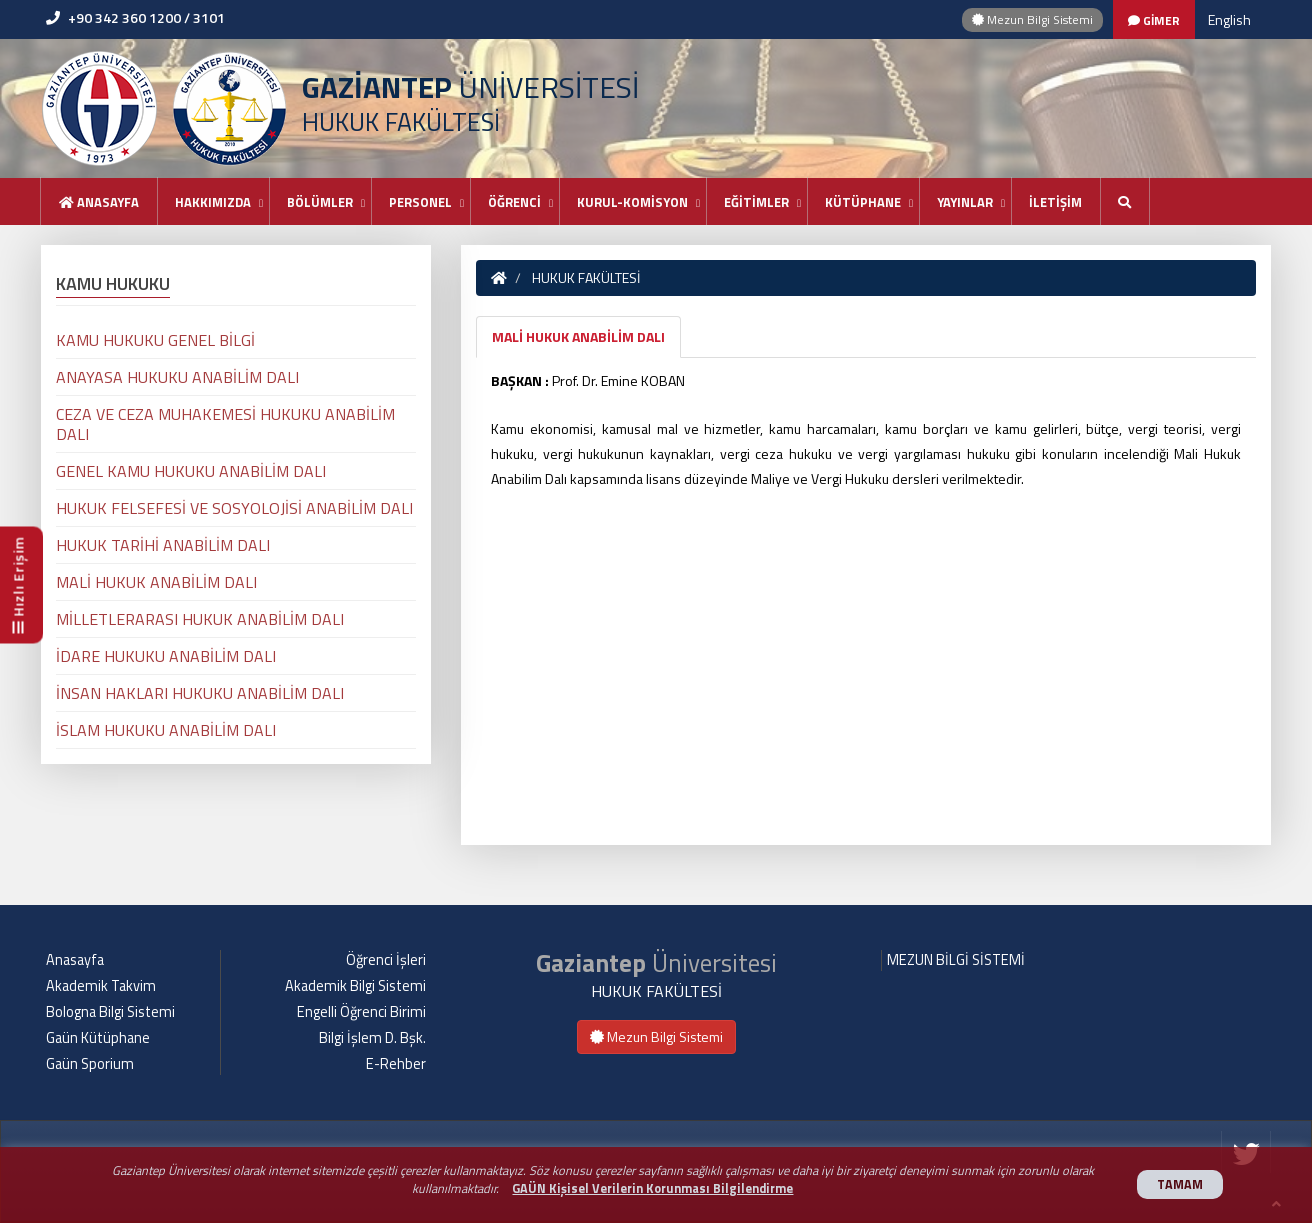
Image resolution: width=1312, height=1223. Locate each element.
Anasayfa (99, 202)
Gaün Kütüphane (98, 1038)
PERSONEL (420, 202)
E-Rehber (396, 1064)
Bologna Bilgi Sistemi (110, 1012)
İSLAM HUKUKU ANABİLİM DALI (166, 730)
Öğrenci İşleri (386, 960)
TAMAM (1180, 1184)
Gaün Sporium (90, 1064)
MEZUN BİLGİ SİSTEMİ (956, 960)
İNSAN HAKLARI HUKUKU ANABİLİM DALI (200, 693)
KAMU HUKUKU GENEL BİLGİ (155, 340)
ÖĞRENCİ (514, 202)
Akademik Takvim (101, 986)
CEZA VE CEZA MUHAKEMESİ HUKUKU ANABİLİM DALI (225, 424)
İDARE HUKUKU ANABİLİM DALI (166, 656)
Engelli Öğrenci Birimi (361, 1012)
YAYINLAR (965, 202)
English (1229, 19)
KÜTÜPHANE (863, 202)
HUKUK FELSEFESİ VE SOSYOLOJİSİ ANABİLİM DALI (234, 508)
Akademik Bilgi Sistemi (355, 986)
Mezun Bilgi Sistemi (1032, 19)
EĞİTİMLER (756, 202)
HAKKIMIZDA (213, 202)
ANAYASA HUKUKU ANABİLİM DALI (177, 377)
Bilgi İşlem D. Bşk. (372, 1038)
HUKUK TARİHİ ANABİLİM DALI (163, 545)
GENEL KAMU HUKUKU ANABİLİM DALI (191, 471)
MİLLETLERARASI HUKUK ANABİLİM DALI (200, 619)
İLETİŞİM (1055, 202)
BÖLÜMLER (320, 202)
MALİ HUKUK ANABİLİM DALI (578, 336)
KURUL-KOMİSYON (632, 202)
